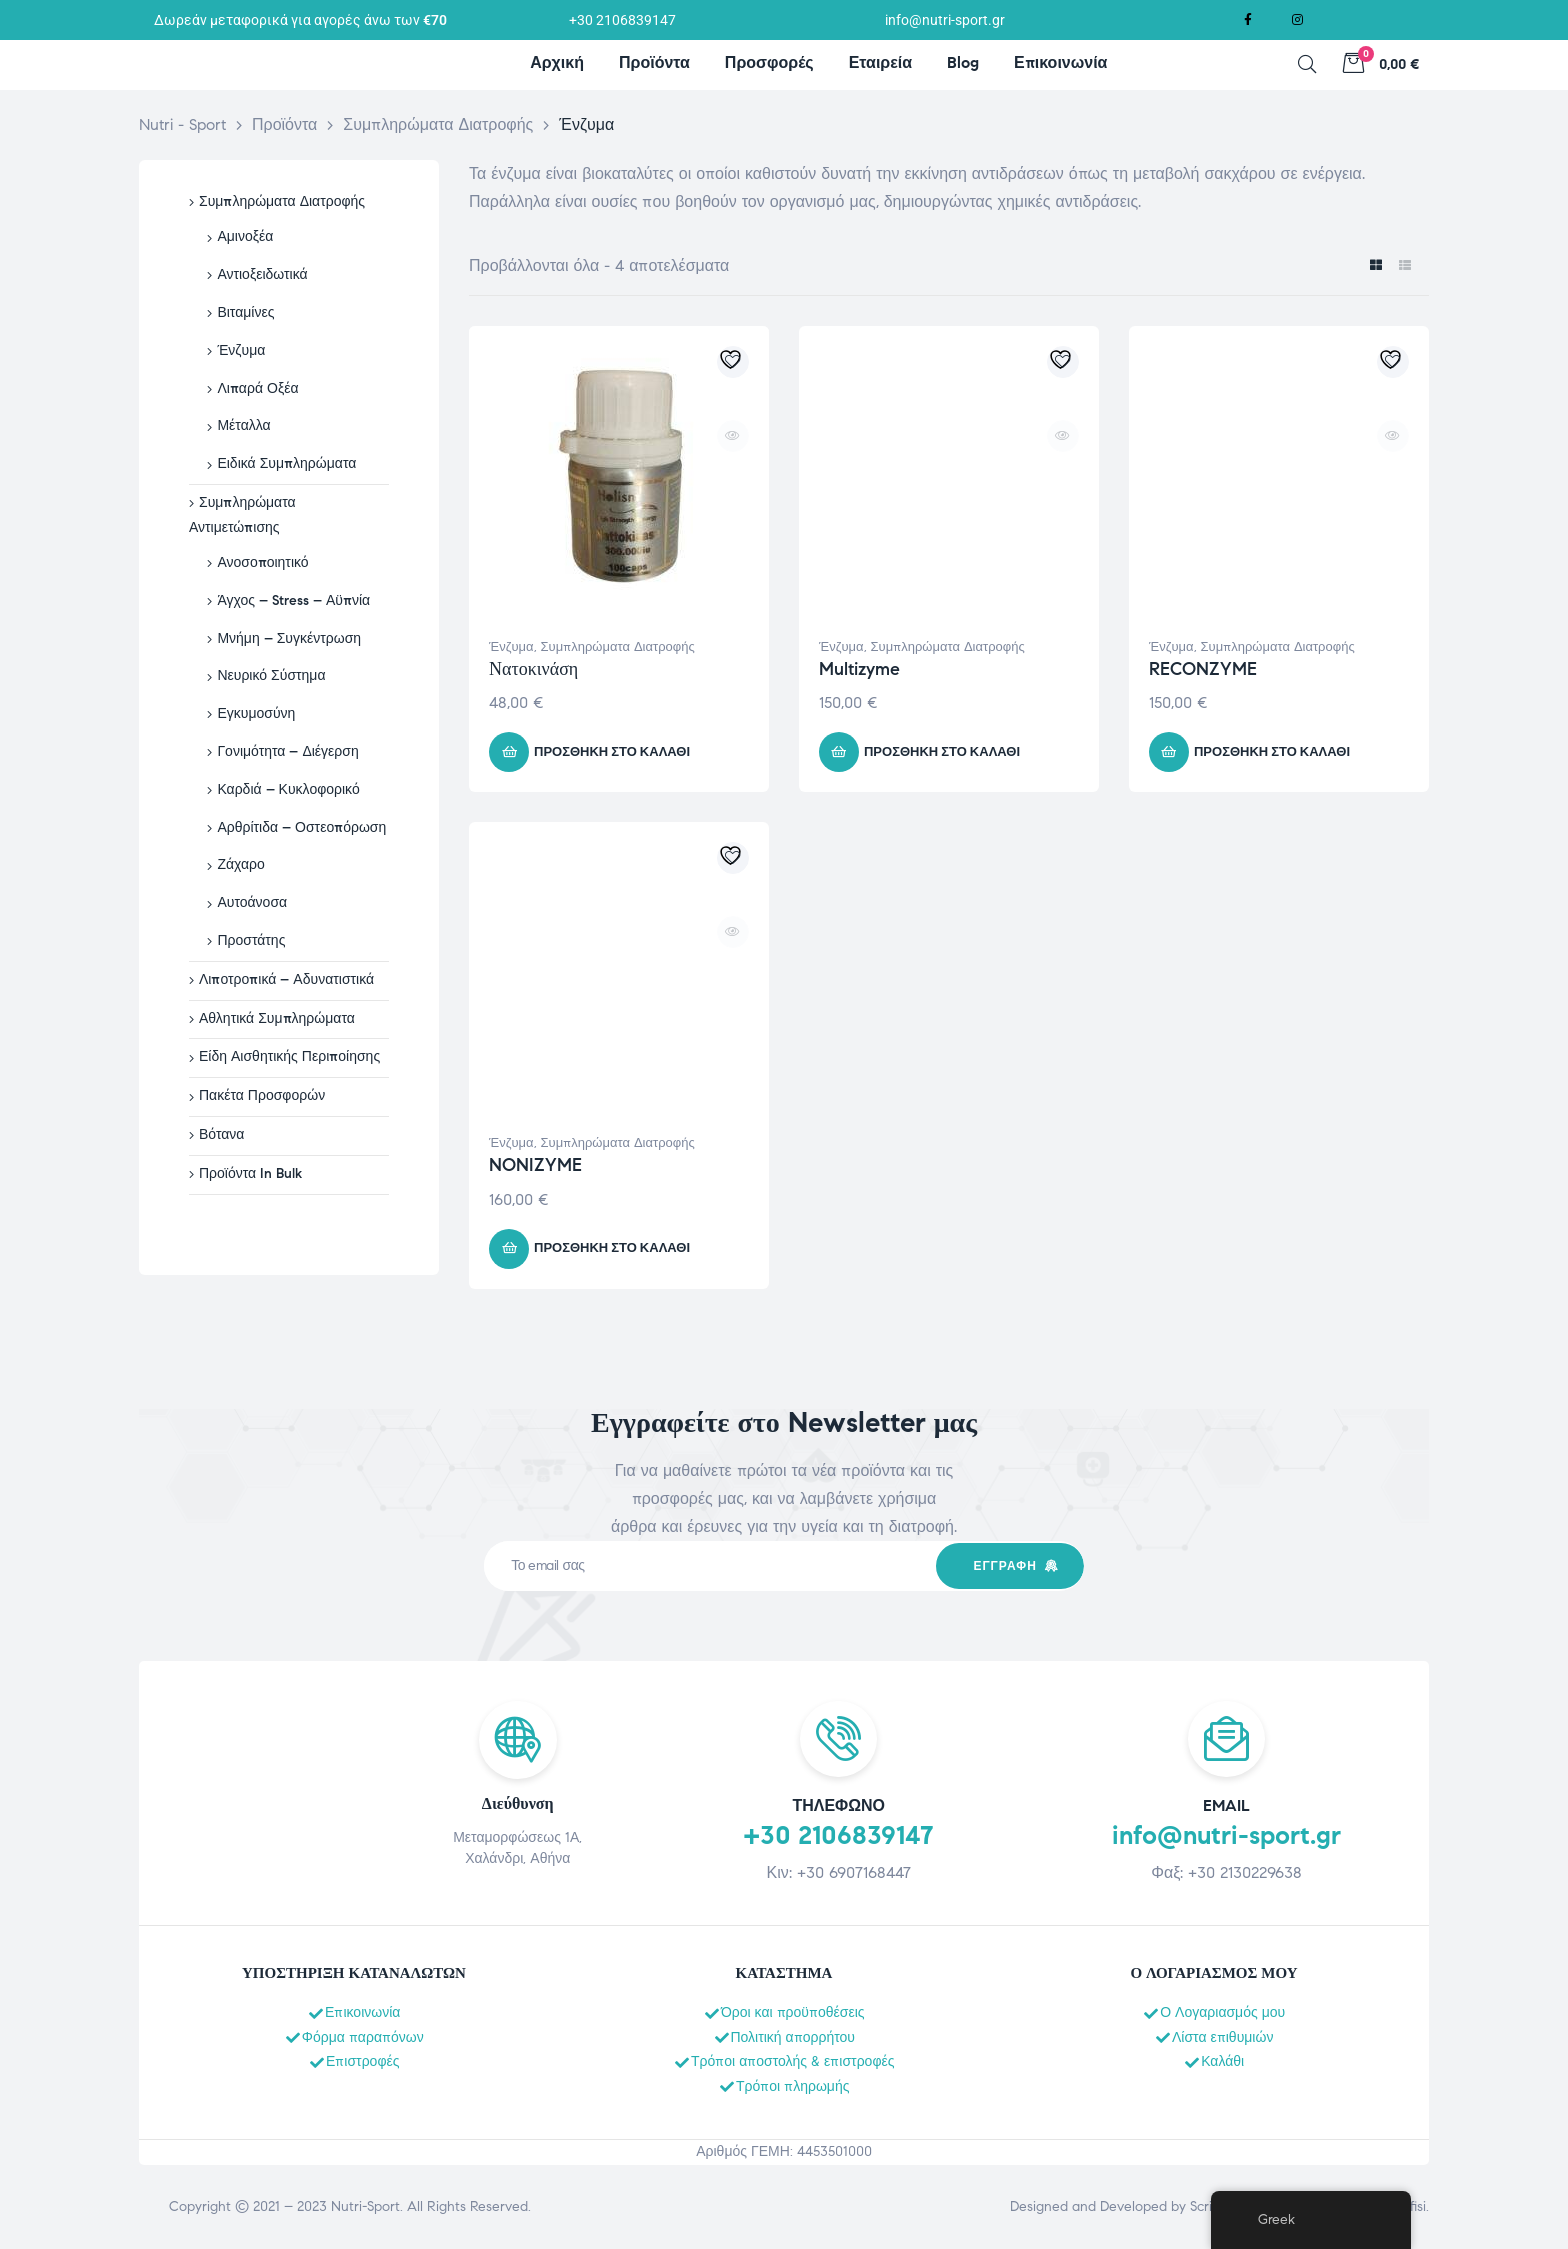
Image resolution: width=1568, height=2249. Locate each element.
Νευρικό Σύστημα (271, 675)
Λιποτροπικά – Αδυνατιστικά (286, 979)
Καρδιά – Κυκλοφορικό (288, 789)
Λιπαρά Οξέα (257, 388)
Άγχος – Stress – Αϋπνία (293, 600)
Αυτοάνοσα (252, 902)
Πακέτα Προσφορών (262, 1095)
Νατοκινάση (533, 669)
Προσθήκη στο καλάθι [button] (612, 752)
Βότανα (221, 1134)
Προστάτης (251, 940)
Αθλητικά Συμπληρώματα (277, 1018)
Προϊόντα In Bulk (250, 1173)
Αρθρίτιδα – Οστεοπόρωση (301, 827)
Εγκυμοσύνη (256, 713)
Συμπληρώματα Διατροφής (618, 647)
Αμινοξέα (245, 236)
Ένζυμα (511, 647)
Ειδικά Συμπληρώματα (286, 463)
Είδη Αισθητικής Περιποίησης (289, 1056)
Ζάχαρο (240, 864)
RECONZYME (1203, 669)
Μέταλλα (243, 425)
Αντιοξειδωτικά (262, 274)
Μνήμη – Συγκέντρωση (289, 638)
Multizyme (859, 669)
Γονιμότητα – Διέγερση (287, 751)
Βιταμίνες (245, 312)
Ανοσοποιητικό (262, 562)
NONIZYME (535, 1165)
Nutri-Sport (365, 2206)
